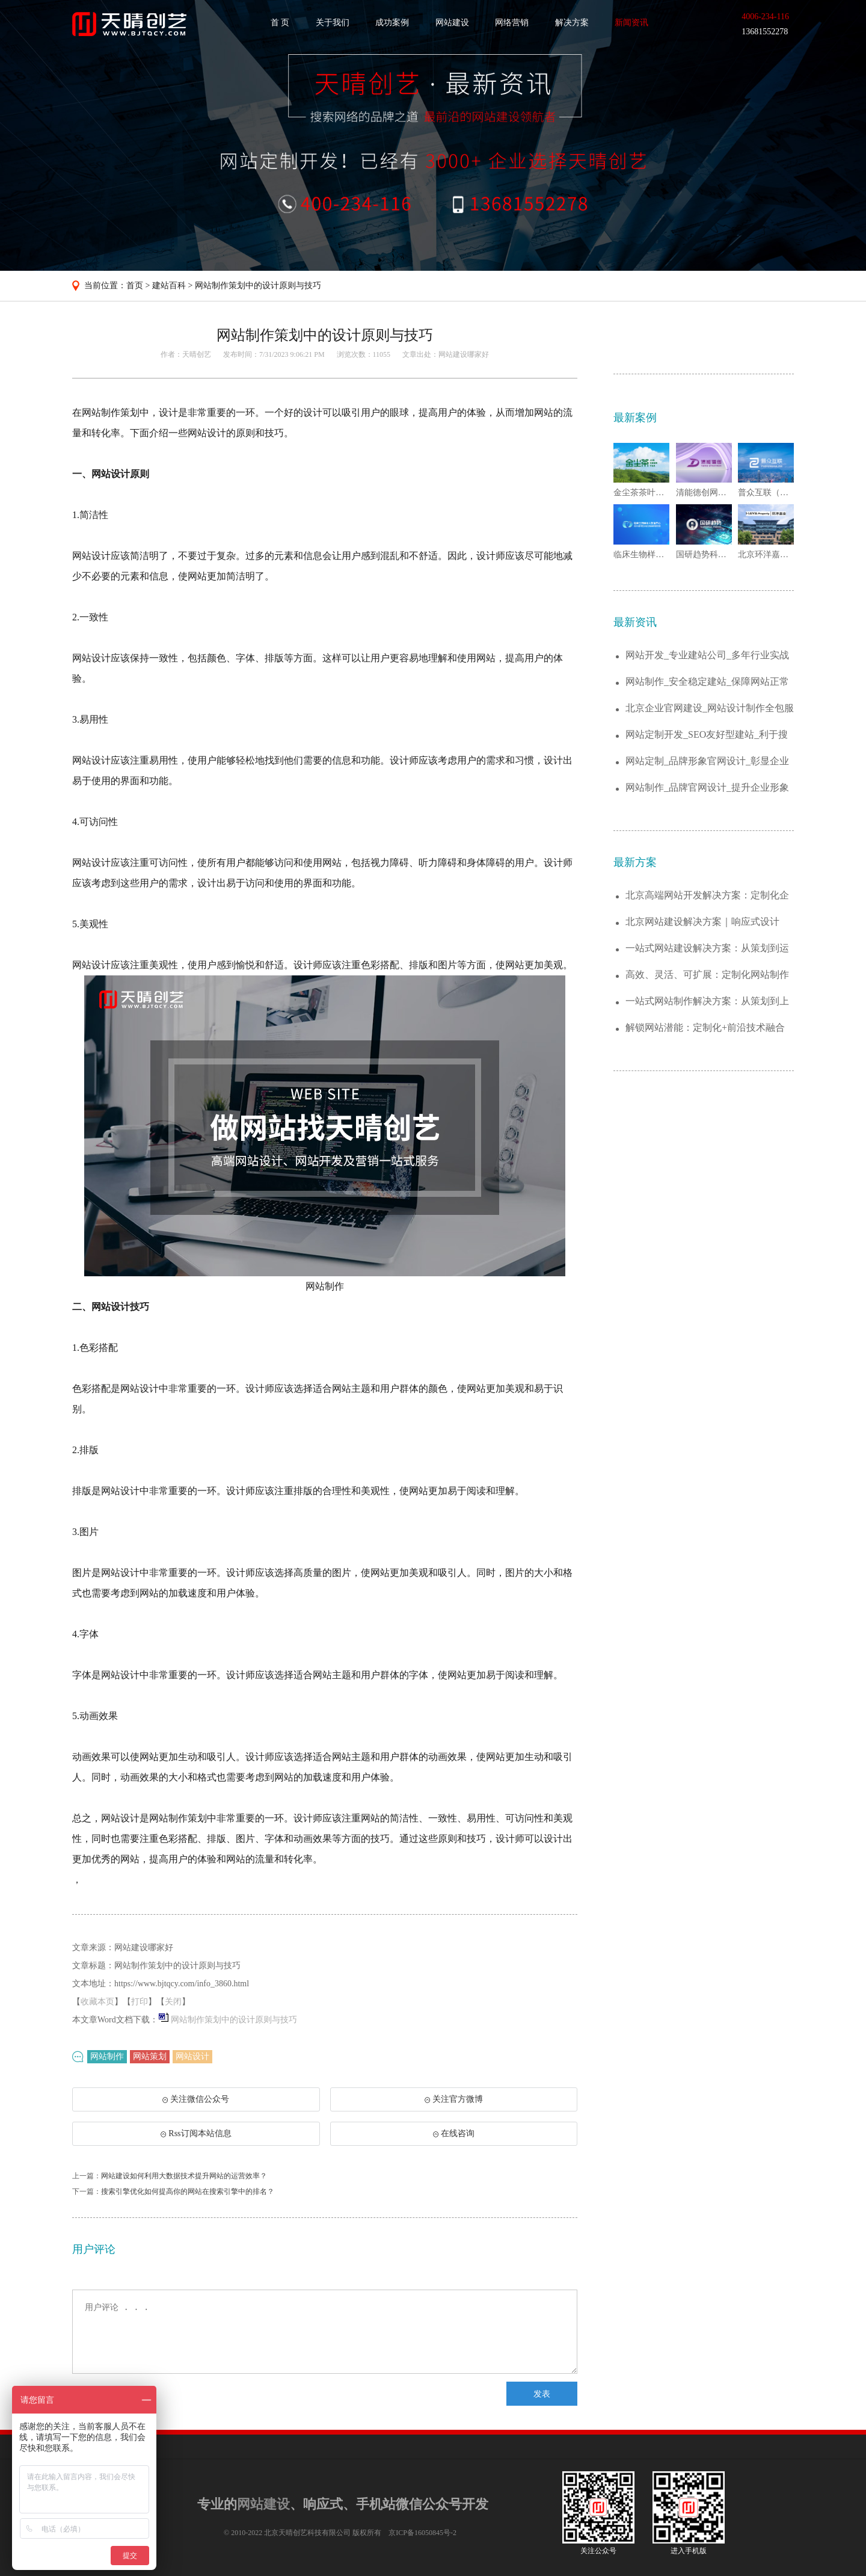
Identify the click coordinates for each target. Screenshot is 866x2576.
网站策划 (150, 2056)
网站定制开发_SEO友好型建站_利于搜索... (706, 735)
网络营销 (512, 22)
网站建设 (452, 22)
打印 (139, 2001)
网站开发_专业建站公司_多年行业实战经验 (707, 655)
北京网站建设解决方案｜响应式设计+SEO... (702, 922)
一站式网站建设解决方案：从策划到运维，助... (707, 948)
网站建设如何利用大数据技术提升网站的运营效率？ (184, 2176)
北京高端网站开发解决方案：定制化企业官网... (707, 895)
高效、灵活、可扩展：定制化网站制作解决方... (707, 975)
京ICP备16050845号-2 (422, 2532)
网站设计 (192, 2056)
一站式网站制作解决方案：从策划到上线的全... (707, 1001)
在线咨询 (453, 2133)
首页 (134, 285)
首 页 (280, 22)
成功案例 (392, 22)
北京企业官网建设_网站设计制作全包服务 (709, 708)
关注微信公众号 (195, 2103)
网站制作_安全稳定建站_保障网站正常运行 (707, 682)
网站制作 (107, 2056)
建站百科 (169, 285)
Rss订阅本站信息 (196, 2133)
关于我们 (332, 22)
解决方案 (572, 22)
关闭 (173, 2001)
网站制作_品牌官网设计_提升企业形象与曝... (707, 788)
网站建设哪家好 (463, 354)
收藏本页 (97, 2001)
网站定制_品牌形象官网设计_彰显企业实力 (707, 761)
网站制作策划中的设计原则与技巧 (258, 285)
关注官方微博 (454, 2099)
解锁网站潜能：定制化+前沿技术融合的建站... (705, 1028)
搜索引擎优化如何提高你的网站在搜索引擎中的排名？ (187, 2191)
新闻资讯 (631, 22)
